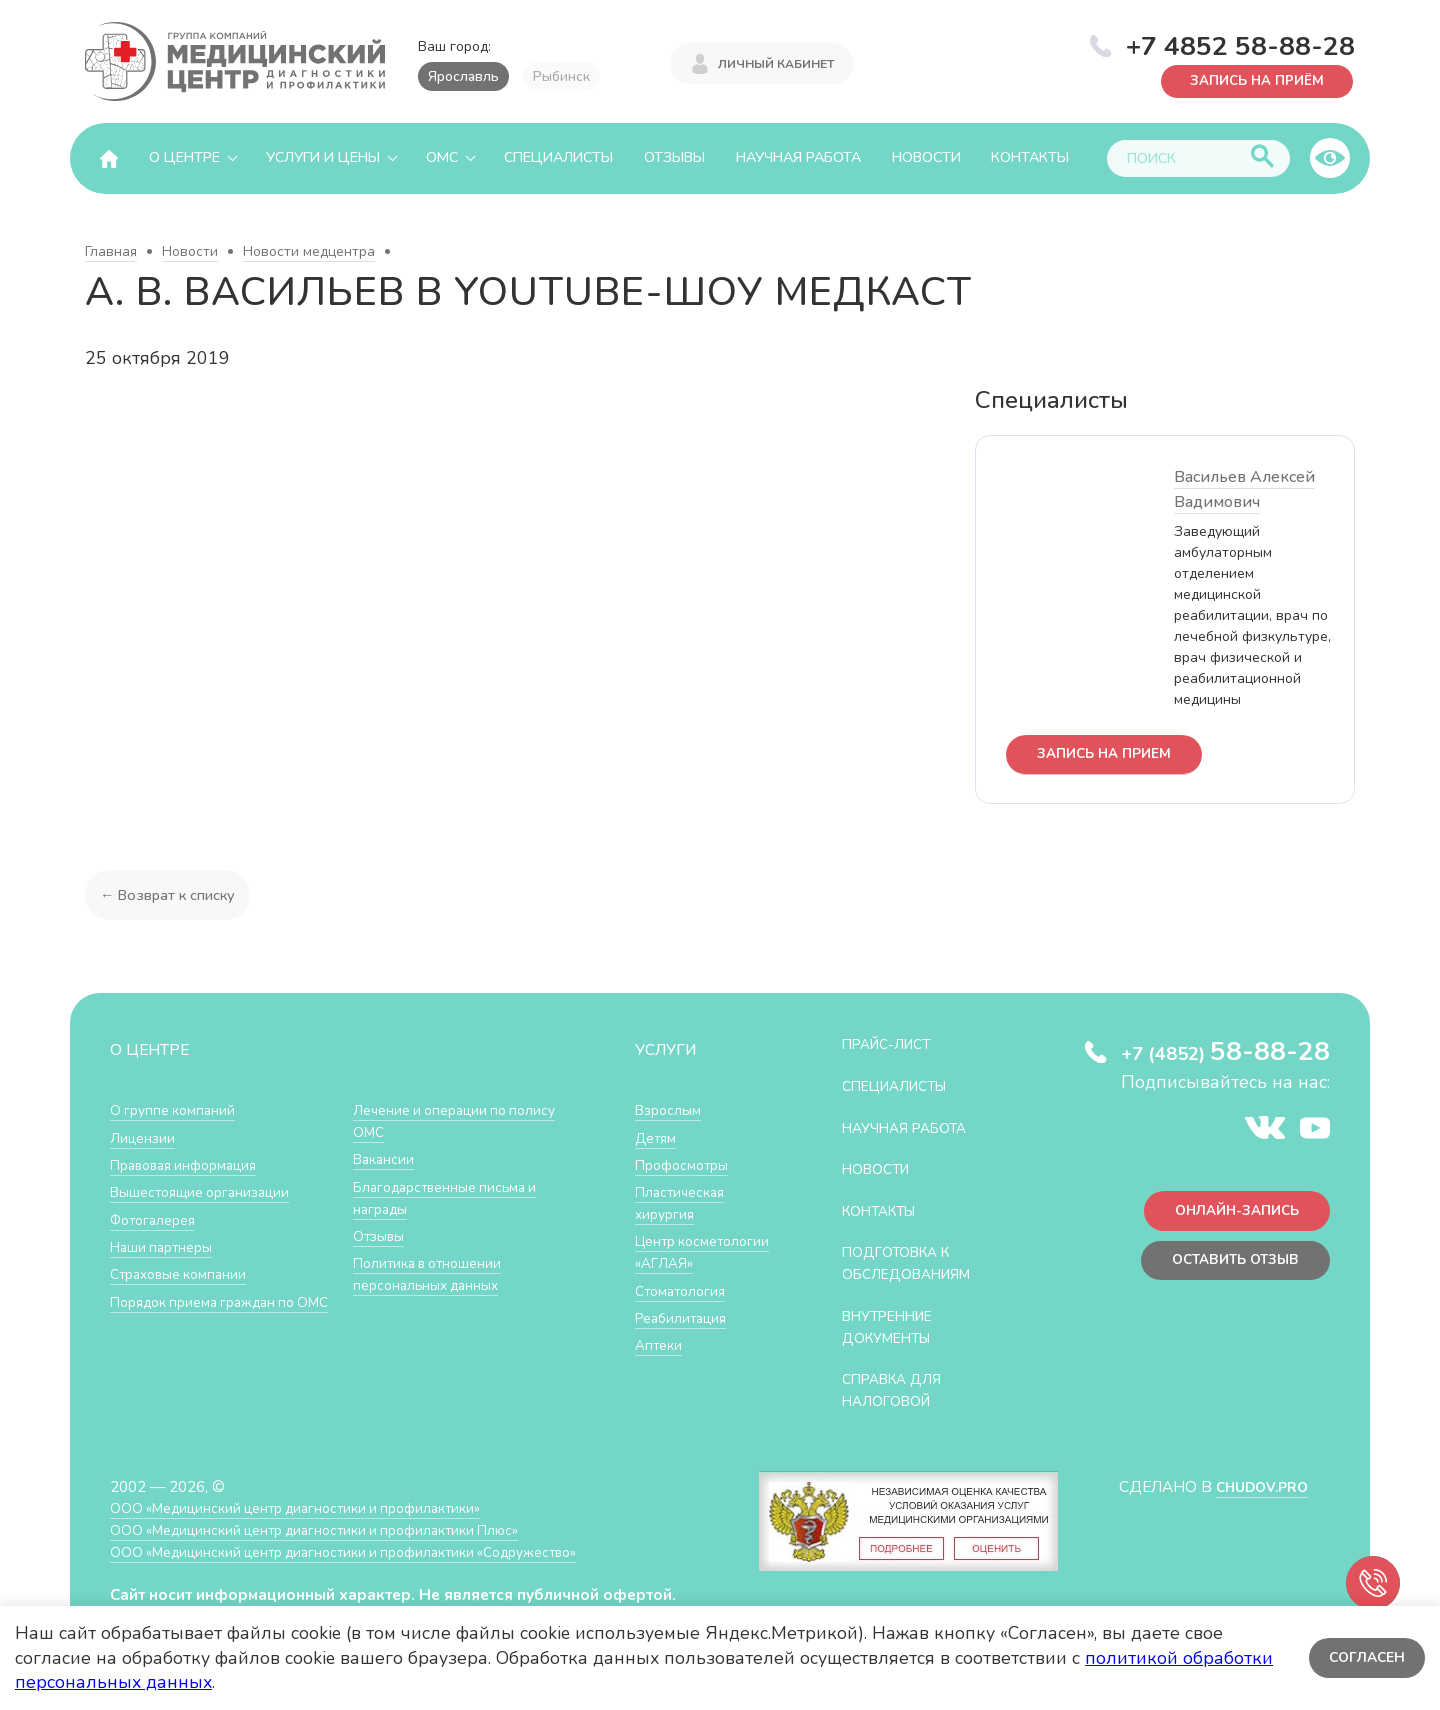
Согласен (1364, 1657)
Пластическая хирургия (684, 1204)
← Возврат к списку (170, 896)
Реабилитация (685, 1338)
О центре (184, 157)
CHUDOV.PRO (1256, 1485)
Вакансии (386, 1160)
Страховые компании (184, 1274)
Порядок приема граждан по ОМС (213, 1312)
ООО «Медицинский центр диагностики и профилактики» (312, 1506)
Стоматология (684, 1311)
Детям (658, 1138)
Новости (926, 157)
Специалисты (558, 157)
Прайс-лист (893, 1045)
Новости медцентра (309, 251)
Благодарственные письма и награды (453, 1198)
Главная (111, 251)
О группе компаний (177, 1111)
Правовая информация (191, 1165)
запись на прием (1110, 755)
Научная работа (798, 157)
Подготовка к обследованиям (915, 1263)
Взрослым (671, 1111)
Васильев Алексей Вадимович (1244, 489)
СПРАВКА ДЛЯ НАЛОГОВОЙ (898, 1389)
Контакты (1030, 157)
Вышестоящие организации (208, 1193)
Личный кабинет (776, 62)
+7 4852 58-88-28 (1240, 44)
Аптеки (660, 1365)
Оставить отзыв (1228, 1268)
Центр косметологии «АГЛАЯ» (683, 1263)
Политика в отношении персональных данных (433, 1274)
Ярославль (463, 76)
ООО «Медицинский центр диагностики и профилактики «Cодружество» (367, 1550)
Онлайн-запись (1229, 1215)
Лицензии (144, 1138)
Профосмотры (687, 1165)
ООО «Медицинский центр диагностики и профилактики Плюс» (334, 1528)
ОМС (442, 157)
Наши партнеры (166, 1247)
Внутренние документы (895, 1326)
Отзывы (674, 157)
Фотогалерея (157, 1220)
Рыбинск (561, 76)
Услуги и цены (323, 157)
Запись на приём (1250, 79)
